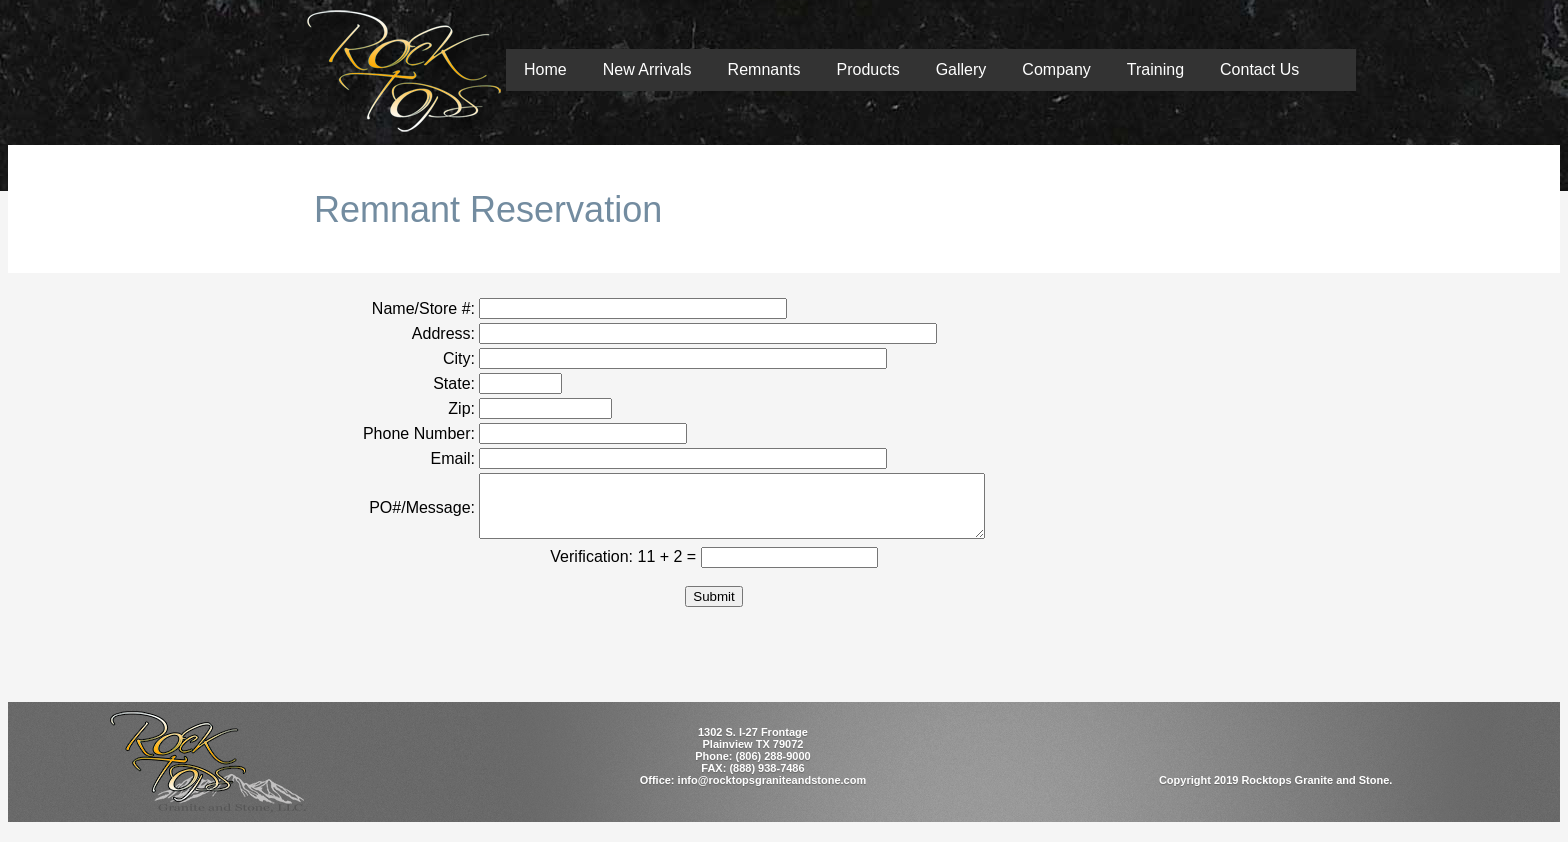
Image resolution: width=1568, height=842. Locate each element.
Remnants (764, 69)
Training (1155, 69)
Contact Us (1259, 69)
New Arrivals (647, 69)
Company (1056, 69)
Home (545, 69)
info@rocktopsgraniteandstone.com (772, 792)
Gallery (961, 69)
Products (868, 69)
